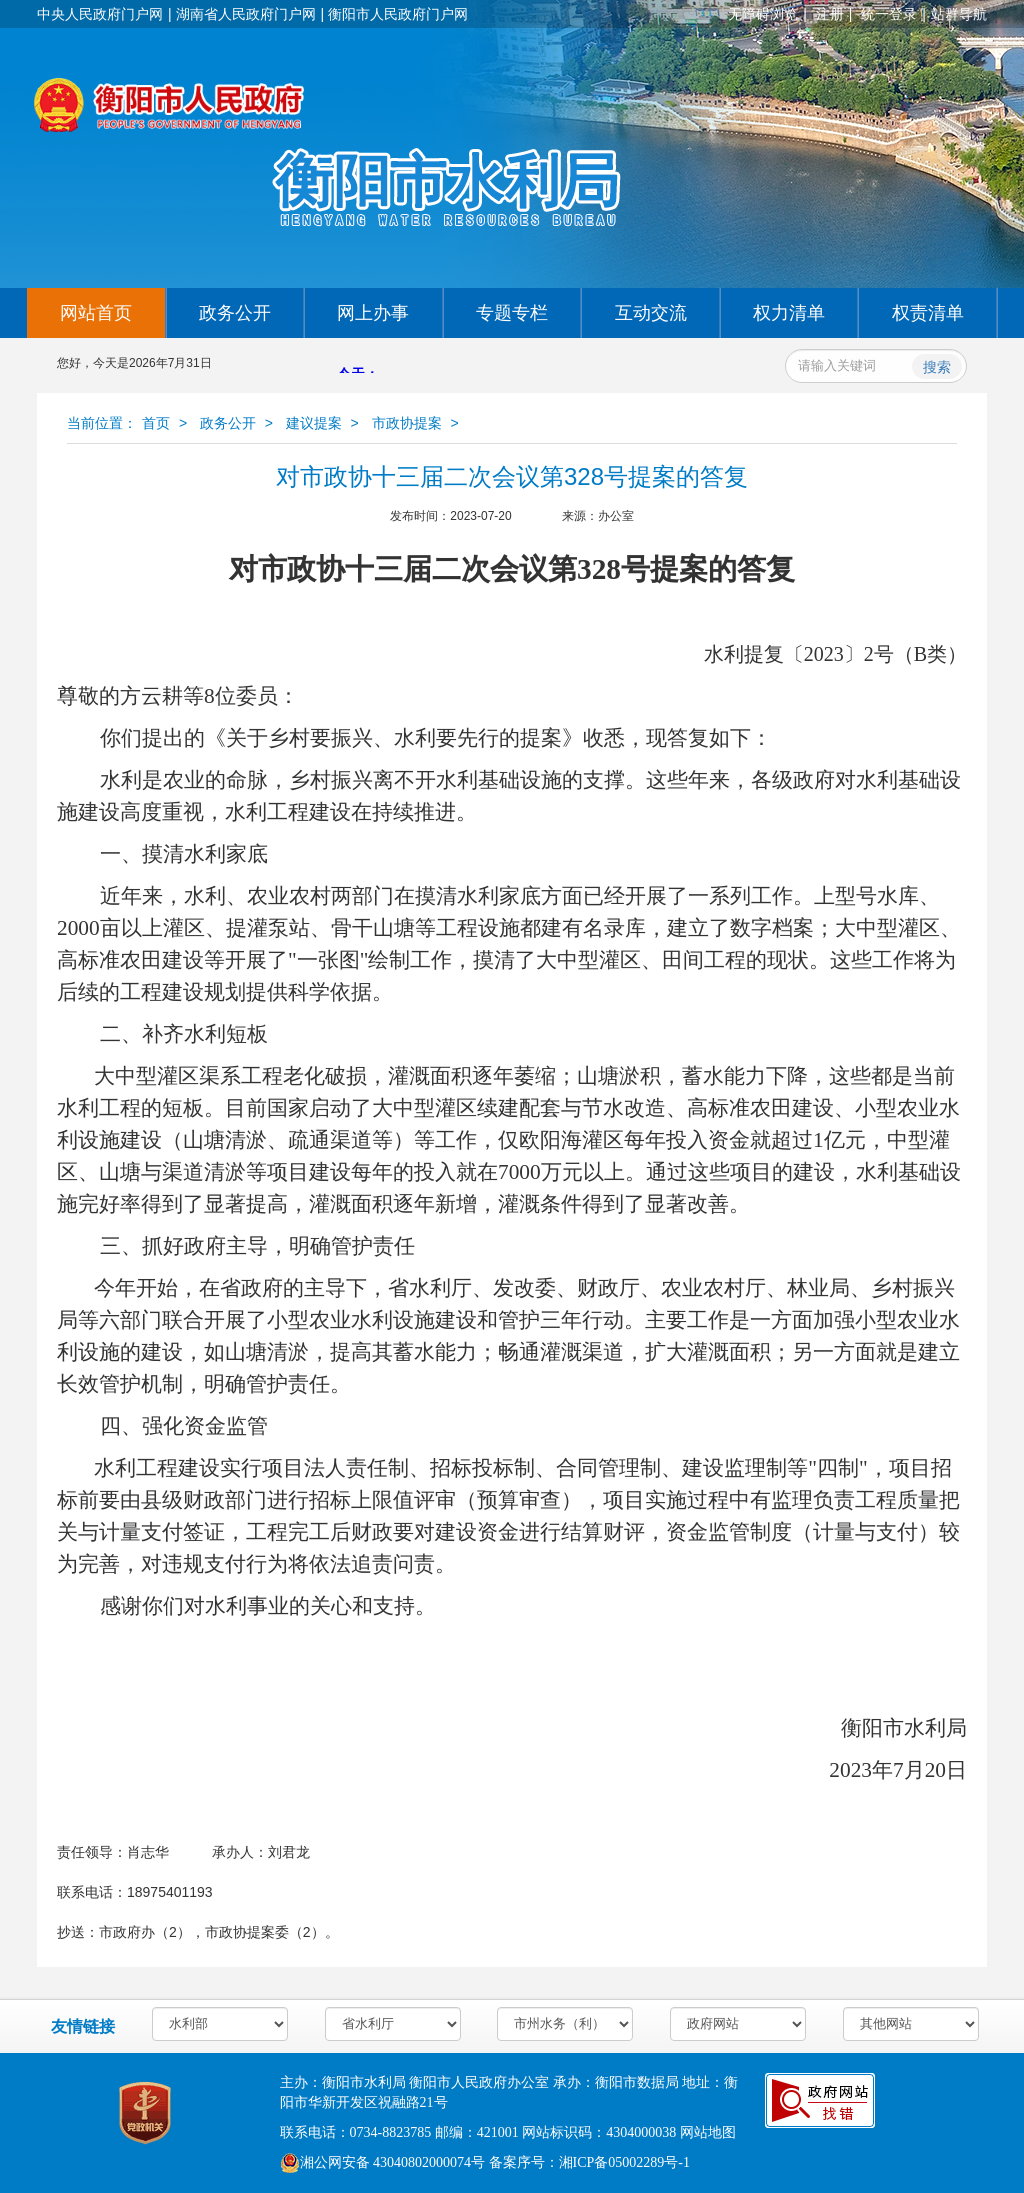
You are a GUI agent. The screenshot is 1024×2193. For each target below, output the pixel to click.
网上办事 (373, 313)
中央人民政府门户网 (100, 14)
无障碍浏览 (763, 14)
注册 (830, 14)
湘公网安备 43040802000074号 (383, 2162)
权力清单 (789, 313)
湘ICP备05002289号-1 (624, 2162)
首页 (156, 423)
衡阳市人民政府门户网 (398, 14)
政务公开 (235, 313)
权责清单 (928, 313)
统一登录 (889, 14)
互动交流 (651, 313)
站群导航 (959, 14)
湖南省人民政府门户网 (246, 14)
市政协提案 (407, 423)
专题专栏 (512, 313)
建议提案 (314, 423)
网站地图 (708, 2132)
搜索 (937, 367)
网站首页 (96, 313)
